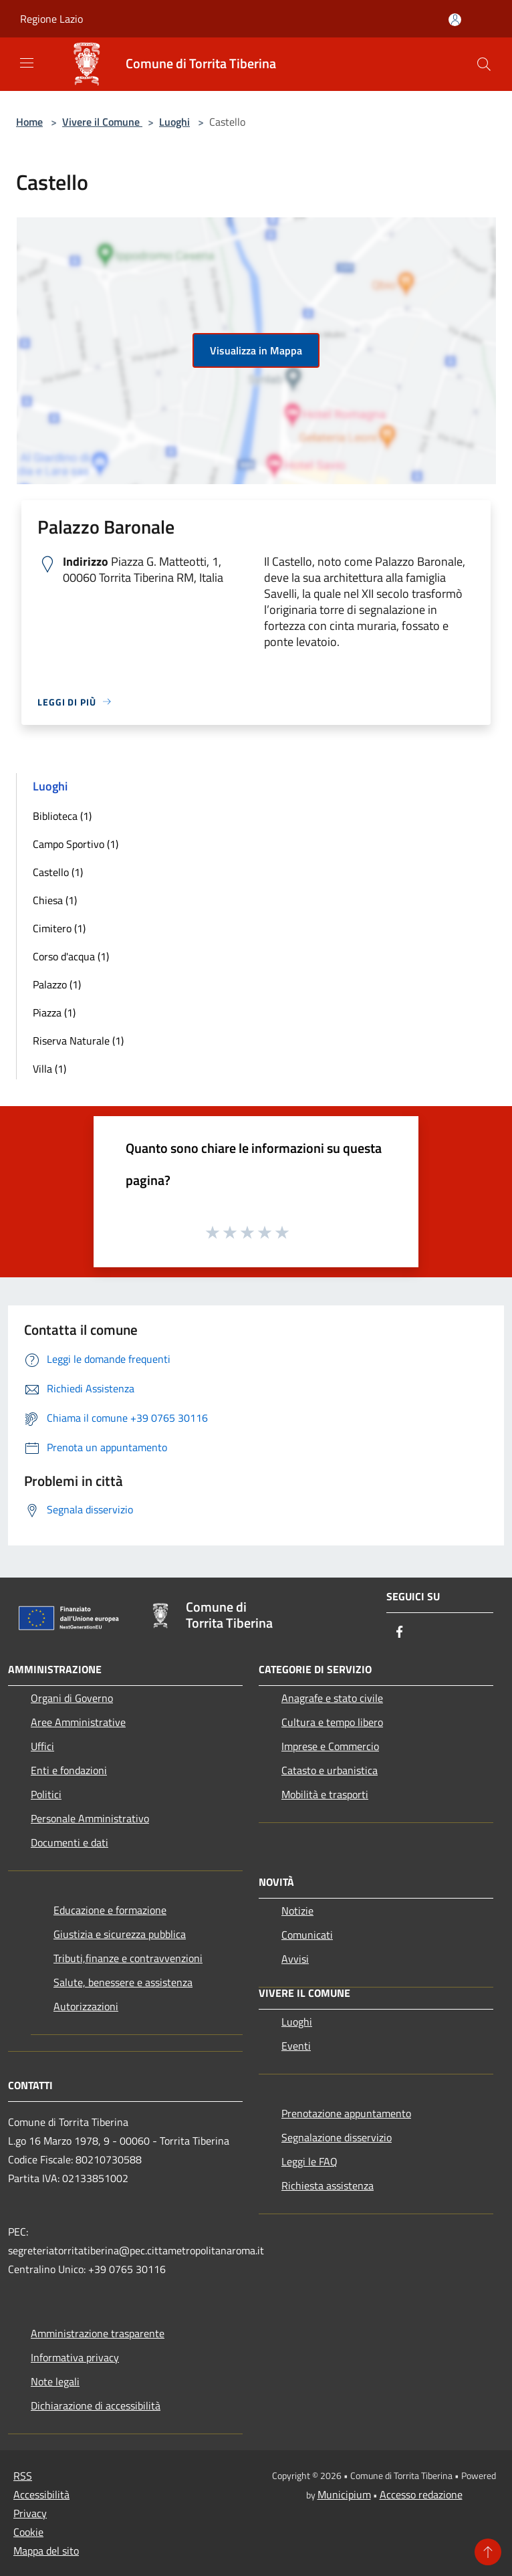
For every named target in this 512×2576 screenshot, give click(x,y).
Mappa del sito (46, 2551)
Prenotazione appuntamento (346, 2113)
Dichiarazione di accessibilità (95, 2405)
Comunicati (307, 1935)
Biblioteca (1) (62, 816)
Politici (46, 1794)
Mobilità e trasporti (324, 1794)
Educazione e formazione (109, 1910)
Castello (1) (58, 872)
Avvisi (295, 1959)
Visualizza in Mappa (256, 350)
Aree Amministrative (78, 1722)
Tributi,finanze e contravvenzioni (128, 1958)
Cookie (28, 2532)
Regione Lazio (51, 19)
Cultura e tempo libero (332, 1722)
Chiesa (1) (55, 900)
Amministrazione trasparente (97, 2333)
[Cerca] (484, 64)
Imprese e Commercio (330, 1746)
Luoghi (174, 122)
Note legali (55, 2381)
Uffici (42, 1746)
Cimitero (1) (59, 928)
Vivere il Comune (102, 122)
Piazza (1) (54, 1012)
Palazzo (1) (57, 984)
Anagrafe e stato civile (332, 1698)
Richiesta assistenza (327, 2185)
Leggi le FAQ (309, 2161)
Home (29, 122)
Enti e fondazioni (69, 1770)
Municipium (344, 2494)
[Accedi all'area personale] (454, 19)
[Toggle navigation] (27, 63)
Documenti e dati (69, 1842)
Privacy (30, 2513)
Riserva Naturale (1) (78, 1041)
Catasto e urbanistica (329, 1770)
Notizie (297, 1911)
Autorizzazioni (85, 2006)
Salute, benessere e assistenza (123, 1982)
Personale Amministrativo (90, 1818)
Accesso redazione (421, 2494)
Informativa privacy (75, 2357)
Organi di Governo (72, 1698)
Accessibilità (41, 2494)
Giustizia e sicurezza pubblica (119, 1934)
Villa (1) (49, 1069)
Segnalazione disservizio (336, 2137)
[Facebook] (399, 1632)
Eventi (296, 2046)
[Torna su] (488, 2552)
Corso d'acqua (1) (71, 956)
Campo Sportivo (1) (75, 844)
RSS (22, 2476)
